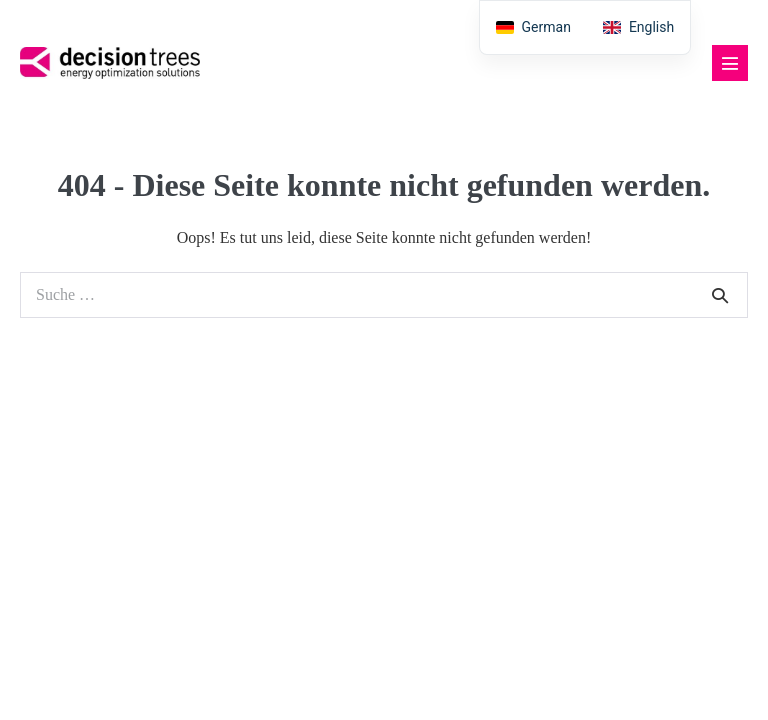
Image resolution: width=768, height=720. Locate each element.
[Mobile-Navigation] (730, 63)
